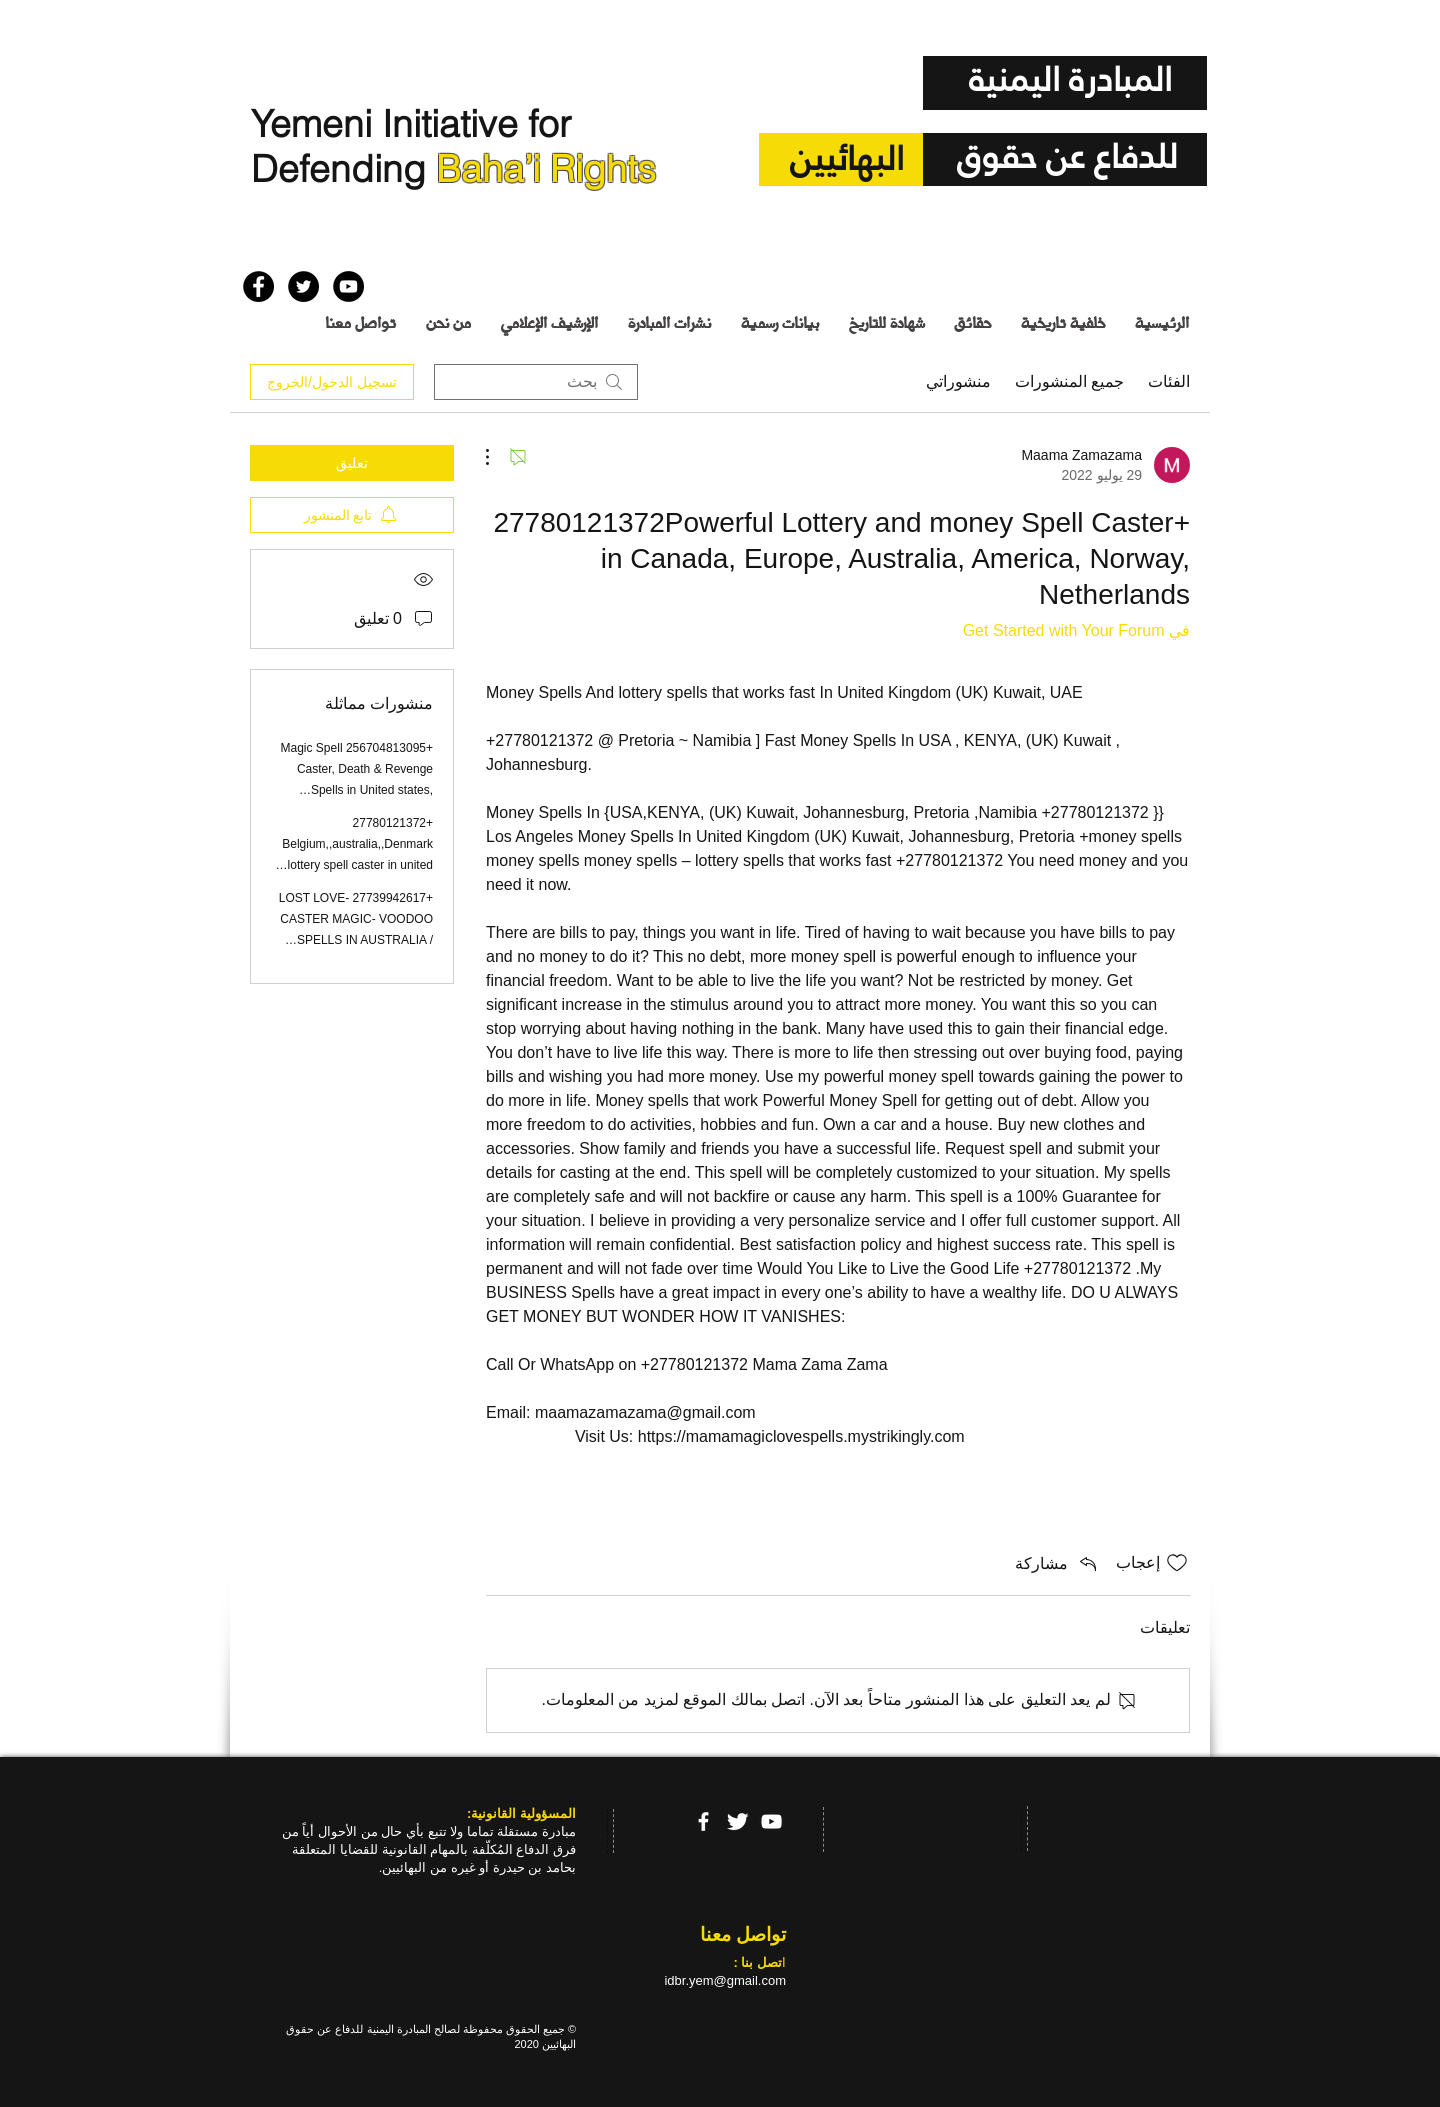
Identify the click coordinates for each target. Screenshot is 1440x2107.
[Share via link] (1057, 1563)
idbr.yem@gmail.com (725, 1980)
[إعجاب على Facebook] (281, 239)
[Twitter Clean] (737, 1821)
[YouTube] (771, 1821)
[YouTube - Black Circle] (348, 286)
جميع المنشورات (1069, 381)
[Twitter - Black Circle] (303, 286)
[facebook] (703, 1821)
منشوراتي (958, 381)
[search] (536, 382)
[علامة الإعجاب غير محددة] (1177, 1563)
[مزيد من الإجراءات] (498, 457)
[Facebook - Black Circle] (258, 286)
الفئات (1169, 381)
